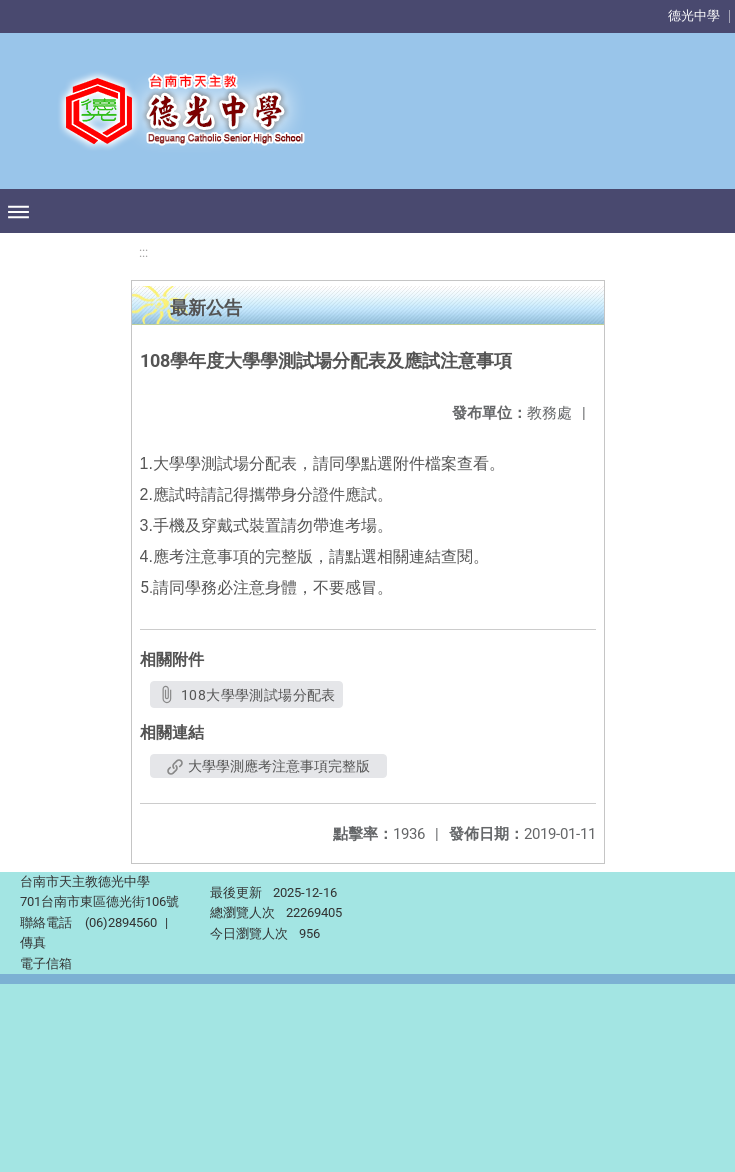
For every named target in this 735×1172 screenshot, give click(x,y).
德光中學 (694, 15)
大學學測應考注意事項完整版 (268, 766)
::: (143, 252)
